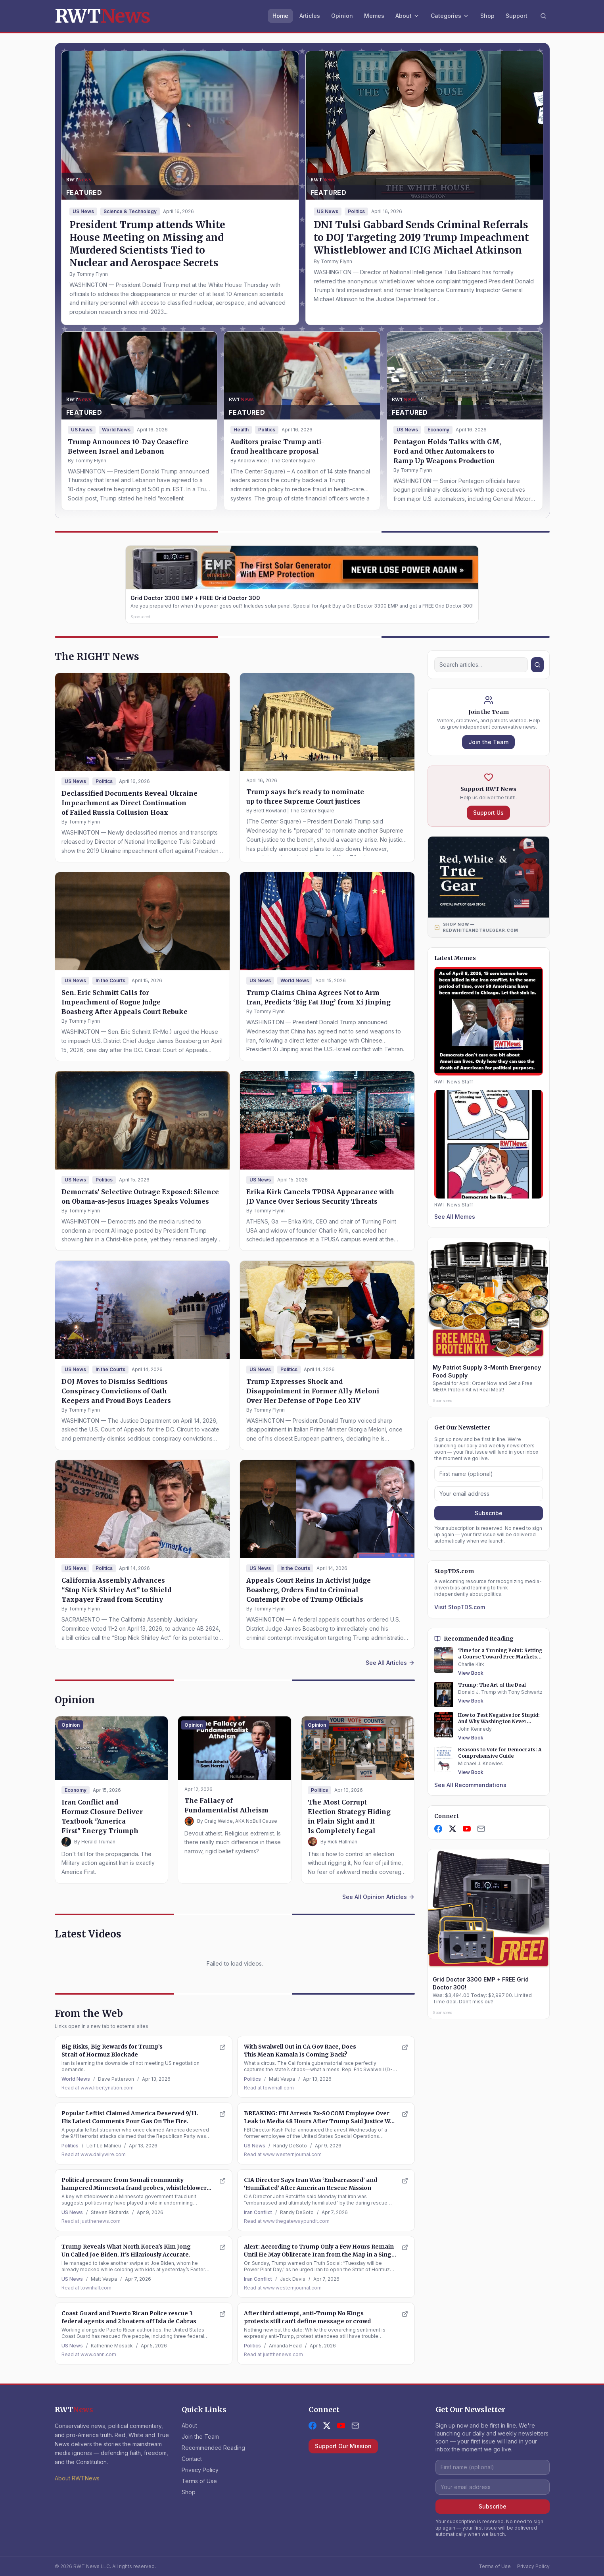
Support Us (488, 812)
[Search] (543, 16)
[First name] (488, 1473)
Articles (309, 15)
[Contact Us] (481, 1829)
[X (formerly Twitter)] (327, 2426)
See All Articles (390, 1662)
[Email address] (488, 1493)
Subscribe (488, 1513)
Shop (487, 15)
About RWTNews (77, 2478)
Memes (374, 15)
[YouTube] (467, 1829)
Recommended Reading (213, 2447)
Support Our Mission (343, 2446)
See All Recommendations (470, 1784)
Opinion (342, 15)
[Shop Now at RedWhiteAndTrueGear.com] (488, 927)
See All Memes (454, 1216)
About (407, 15)
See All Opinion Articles (378, 1896)
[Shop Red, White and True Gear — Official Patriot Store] (488, 877)
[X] (452, 1829)
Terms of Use (199, 2481)
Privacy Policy (200, 2469)
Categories (450, 15)
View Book (470, 1673)
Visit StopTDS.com (459, 1607)
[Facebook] (438, 1829)
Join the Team (488, 742)
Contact (192, 2458)
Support (516, 15)
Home (280, 15)
